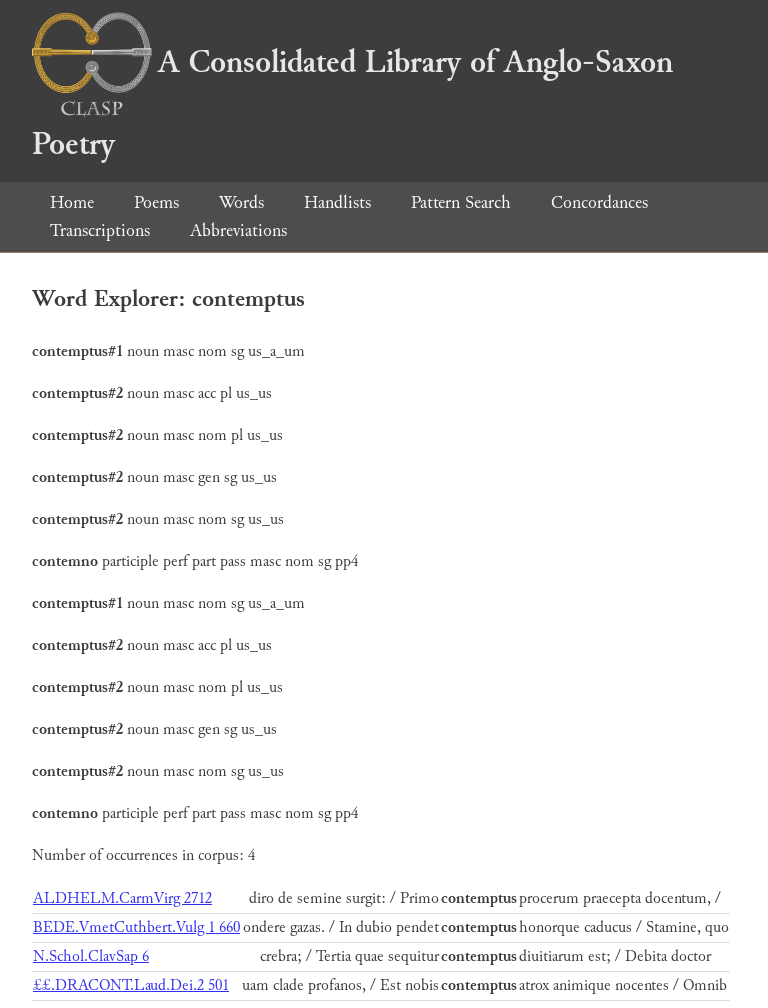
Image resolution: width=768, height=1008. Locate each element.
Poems (156, 202)
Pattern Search (461, 202)
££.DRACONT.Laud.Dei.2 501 (131, 985)
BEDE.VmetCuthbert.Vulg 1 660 (136, 927)
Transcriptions (100, 230)
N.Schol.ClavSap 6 (91, 956)
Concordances (599, 202)
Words (241, 202)
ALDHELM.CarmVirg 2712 (122, 898)
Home (72, 202)
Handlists (337, 202)
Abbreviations (238, 230)
